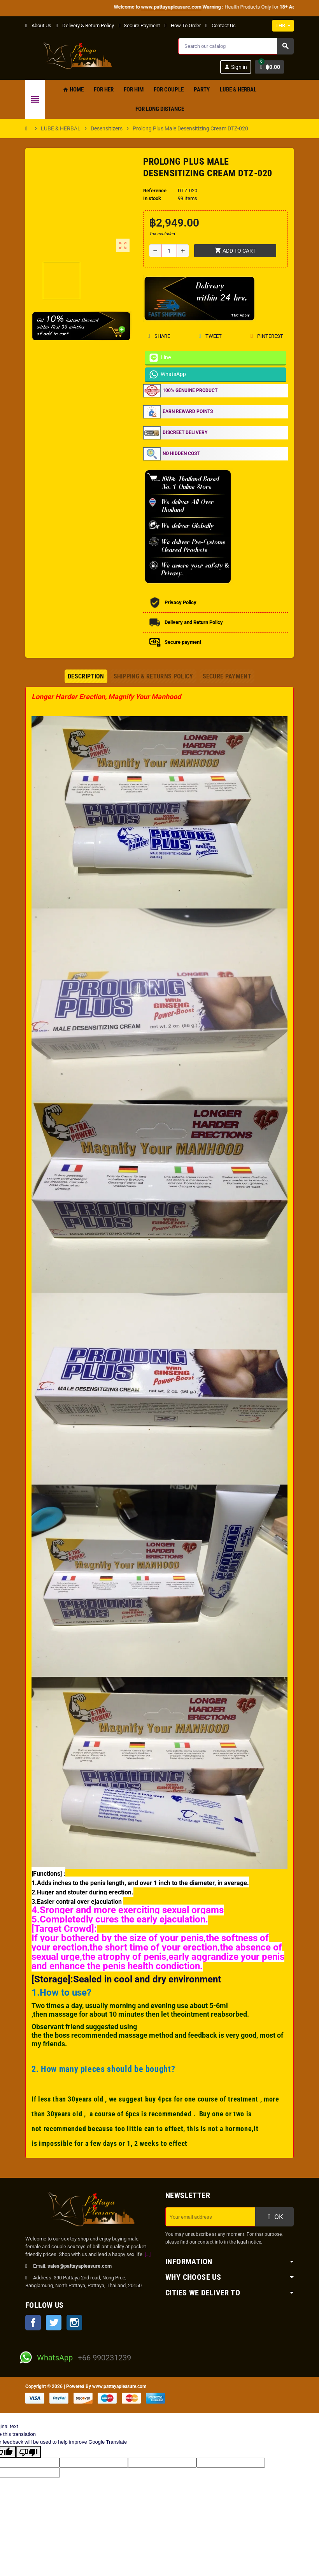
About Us (38, 25)
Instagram (74, 2322)
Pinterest (267, 336)
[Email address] (210, 2216)
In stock (152, 198)
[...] (148, 2254)
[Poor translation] (28, 2452)
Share (159, 336)
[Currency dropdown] (283, 26)
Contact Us (220, 25)
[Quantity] (169, 250)
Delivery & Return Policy (85, 25)
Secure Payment (139, 25)
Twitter (53, 2322)
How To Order (183, 25)
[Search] (235, 46)
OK (274, 2217)
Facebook (33, 2322)
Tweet (210, 336)
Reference (155, 190)
